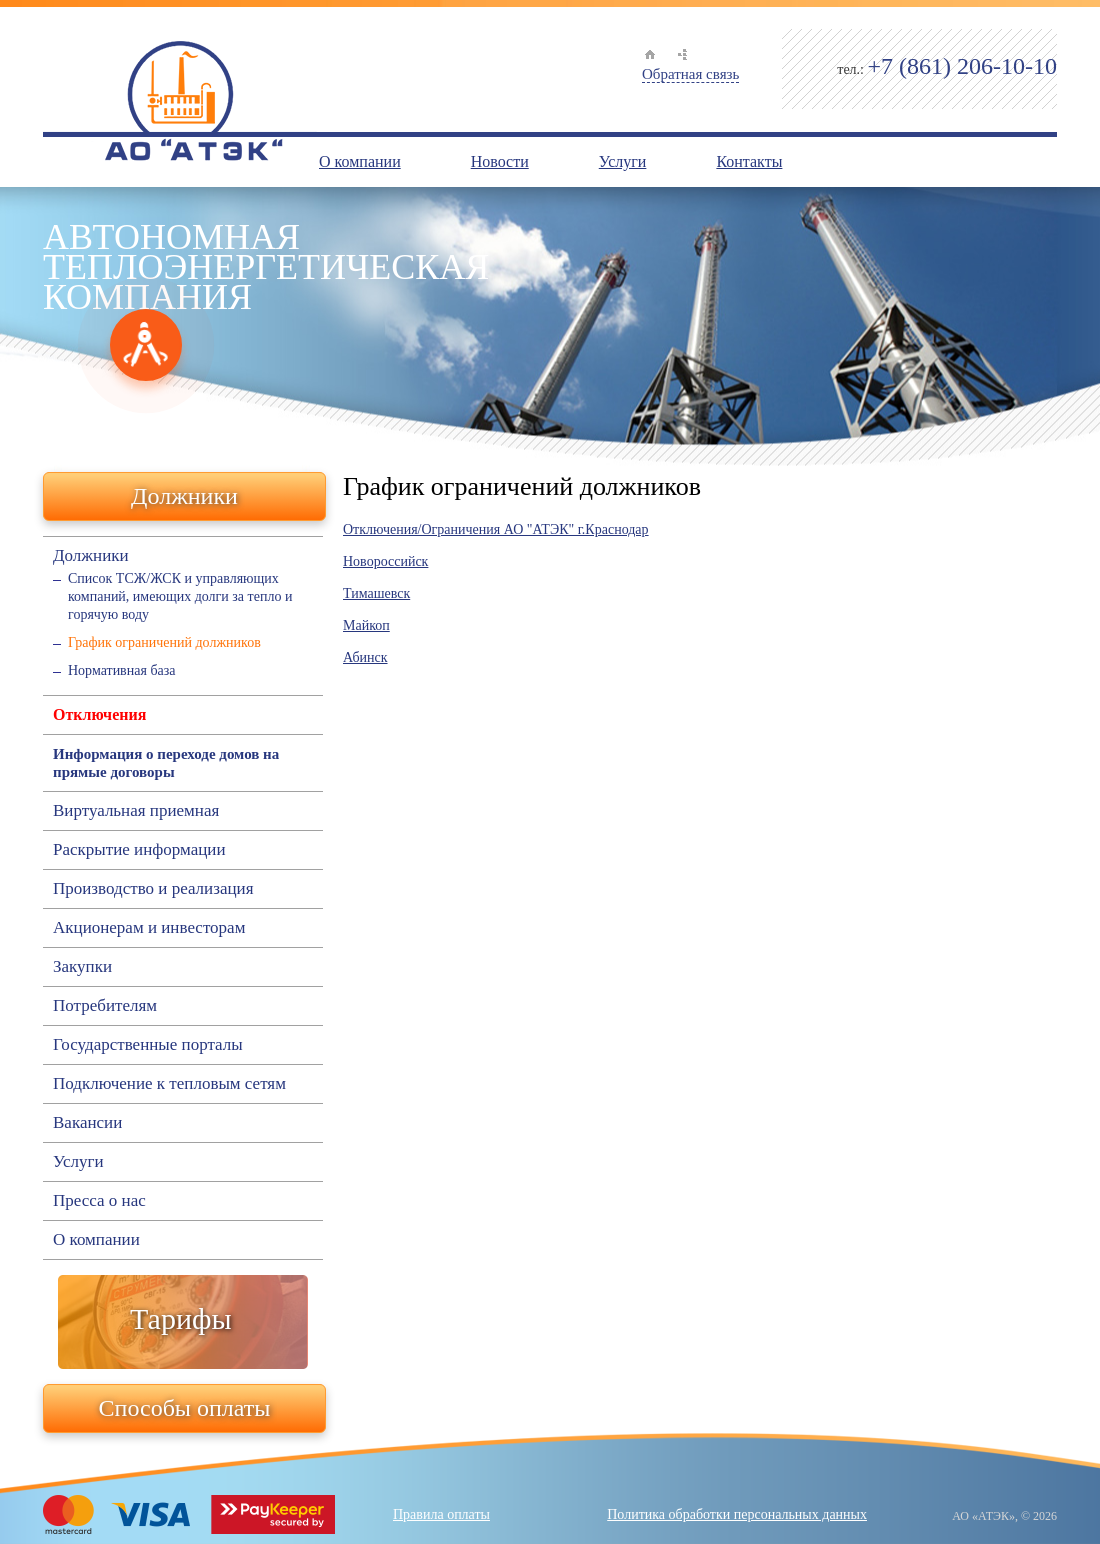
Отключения (99, 714)
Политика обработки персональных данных (737, 1514)
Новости (500, 161)
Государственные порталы (148, 1045)
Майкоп (366, 625)
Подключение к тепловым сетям (169, 1084)
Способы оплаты (185, 1408)
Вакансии (87, 1123)
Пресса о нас (99, 1201)
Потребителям (105, 1006)
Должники (184, 496)
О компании (360, 161)
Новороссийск (385, 561)
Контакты (749, 161)
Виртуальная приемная (136, 811)
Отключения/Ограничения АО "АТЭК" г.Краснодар (496, 529)
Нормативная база (121, 670)
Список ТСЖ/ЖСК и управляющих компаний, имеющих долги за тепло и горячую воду (180, 596)
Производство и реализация (153, 889)
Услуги (623, 161)
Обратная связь (690, 74)
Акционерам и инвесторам (149, 928)
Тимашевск (376, 593)
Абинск (365, 657)
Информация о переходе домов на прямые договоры (166, 763)
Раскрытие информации (139, 850)
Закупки (82, 967)
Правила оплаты (441, 1514)
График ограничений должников (164, 642)
